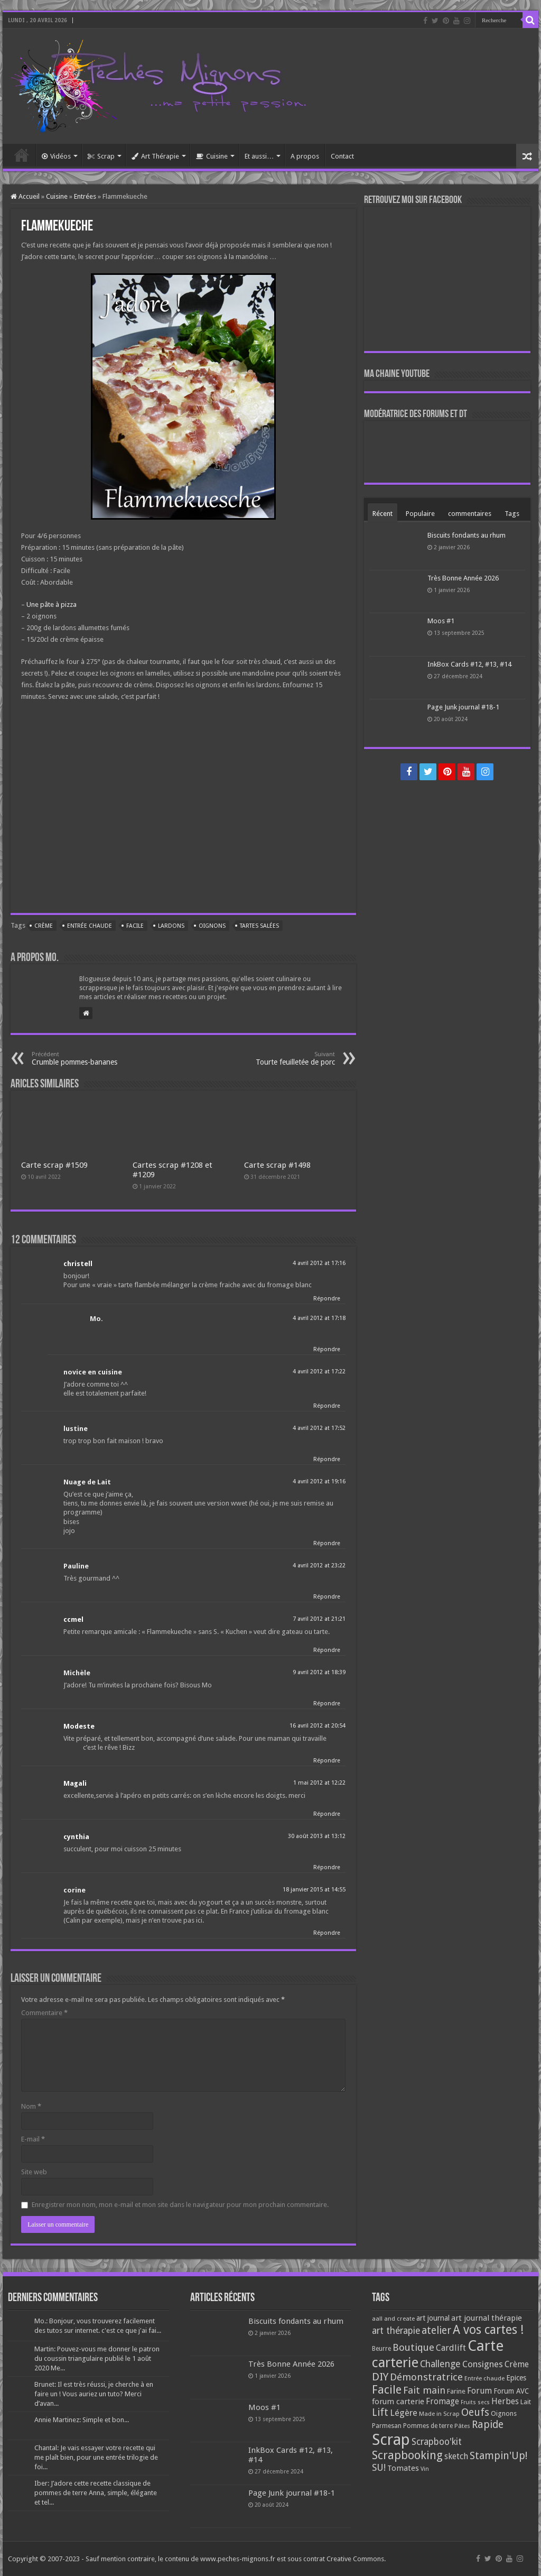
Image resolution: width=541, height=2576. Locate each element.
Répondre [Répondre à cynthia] (326, 1867)
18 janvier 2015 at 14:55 (314, 1889)
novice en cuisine (92, 1372)
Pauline (76, 1566)
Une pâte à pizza (51, 604)
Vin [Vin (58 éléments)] (425, 2469)
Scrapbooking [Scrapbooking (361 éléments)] (407, 2455)
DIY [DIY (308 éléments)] (380, 2376)
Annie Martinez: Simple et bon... (81, 2420)
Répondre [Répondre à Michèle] (326, 1703)
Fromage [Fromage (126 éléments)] (442, 2401)
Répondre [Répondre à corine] (326, 1932)
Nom (31, 2106)
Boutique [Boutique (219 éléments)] (413, 2347)
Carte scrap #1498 (277, 1165)
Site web (34, 2172)
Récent (382, 514)
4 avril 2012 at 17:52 (319, 1428)
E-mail (33, 2139)
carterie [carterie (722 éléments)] (395, 2362)
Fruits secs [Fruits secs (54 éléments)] (475, 2402)
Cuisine (212, 156)
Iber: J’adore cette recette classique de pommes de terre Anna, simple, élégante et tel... (95, 2492)
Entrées (85, 196)
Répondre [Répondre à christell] (326, 1298)
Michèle (76, 1673)
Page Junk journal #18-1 (463, 707)
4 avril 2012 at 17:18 (319, 1318)
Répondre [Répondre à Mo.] (326, 1349)
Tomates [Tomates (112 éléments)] (403, 2468)
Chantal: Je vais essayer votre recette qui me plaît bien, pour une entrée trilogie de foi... (96, 2457)
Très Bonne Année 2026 (463, 578)
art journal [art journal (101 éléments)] (433, 2318)
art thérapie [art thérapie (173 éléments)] (396, 2330)
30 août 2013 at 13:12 (317, 1836)
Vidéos (56, 156)
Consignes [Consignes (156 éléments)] (482, 2364)
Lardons (171, 925)
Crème (43, 925)
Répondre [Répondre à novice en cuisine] (326, 1405)
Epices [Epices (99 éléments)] (516, 2378)
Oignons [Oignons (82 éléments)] (504, 2413)
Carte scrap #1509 (54, 1165)
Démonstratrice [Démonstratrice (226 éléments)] (426, 2377)
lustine (75, 1429)
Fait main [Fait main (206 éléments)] (424, 2390)
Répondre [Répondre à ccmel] (326, 1650)
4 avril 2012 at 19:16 (319, 1481)
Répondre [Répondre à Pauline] (326, 1596)
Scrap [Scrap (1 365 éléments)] (391, 2440)
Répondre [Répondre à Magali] (326, 1814)
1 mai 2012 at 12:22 (319, 1782)
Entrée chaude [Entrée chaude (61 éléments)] (484, 2378)
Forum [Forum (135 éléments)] (479, 2391)
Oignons (212, 925)
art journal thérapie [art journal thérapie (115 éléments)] (486, 2318)
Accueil (21, 155)
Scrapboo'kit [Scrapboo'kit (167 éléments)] (437, 2441)
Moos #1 (440, 621)
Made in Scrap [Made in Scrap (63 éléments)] (439, 2413)
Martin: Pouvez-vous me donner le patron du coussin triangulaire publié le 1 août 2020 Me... (97, 2358)
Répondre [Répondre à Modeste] (326, 1760)
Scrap (101, 156)
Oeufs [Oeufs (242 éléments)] (475, 2412)
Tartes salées (259, 925)
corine (74, 1890)
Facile (135, 925)
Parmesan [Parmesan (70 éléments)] (387, 2426)
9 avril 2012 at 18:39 (319, 1672)
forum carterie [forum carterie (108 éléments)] (398, 2401)
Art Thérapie (155, 156)
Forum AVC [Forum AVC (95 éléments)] (511, 2391)
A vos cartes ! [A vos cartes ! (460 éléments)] (488, 2330)
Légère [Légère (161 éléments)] (403, 2412)
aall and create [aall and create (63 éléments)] (393, 2318)
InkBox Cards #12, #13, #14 (469, 664)
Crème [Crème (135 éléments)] (517, 2364)
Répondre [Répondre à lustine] (326, 1459)
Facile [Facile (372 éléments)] (387, 2389)
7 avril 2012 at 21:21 (319, 1618)
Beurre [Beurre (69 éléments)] (381, 2348)
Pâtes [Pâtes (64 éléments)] (462, 2426)
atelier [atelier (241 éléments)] (436, 2330)
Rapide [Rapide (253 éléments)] (487, 2424)
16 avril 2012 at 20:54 (318, 1725)
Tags (512, 514)
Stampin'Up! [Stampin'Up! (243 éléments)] (498, 2456)
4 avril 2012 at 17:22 (319, 1371)
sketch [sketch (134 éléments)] (456, 2456)
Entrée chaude (89, 925)
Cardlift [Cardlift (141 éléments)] (451, 2348)
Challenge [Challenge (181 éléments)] (440, 2364)
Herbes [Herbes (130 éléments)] (505, 2401)
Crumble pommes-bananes (86, 1058)
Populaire (420, 514)
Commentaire (44, 2013)
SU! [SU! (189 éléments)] (379, 2467)
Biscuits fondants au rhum (466, 535)
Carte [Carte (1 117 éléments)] (485, 2346)
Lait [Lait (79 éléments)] (525, 2402)
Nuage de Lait (87, 1482)
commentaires (469, 514)
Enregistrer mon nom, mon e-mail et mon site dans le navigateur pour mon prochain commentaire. (180, 2205)
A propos (305, 156)
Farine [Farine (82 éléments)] (456, 2391)
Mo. (96, 1319)
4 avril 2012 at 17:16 (319, 1263)
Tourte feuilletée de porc (281, 1058)
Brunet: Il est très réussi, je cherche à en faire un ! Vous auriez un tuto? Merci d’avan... (93, 2393)
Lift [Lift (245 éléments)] (380, 2412)
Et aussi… (259, 156)
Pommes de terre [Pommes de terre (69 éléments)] (428, 2426)
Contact (342, 156)
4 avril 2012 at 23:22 (319, 1565)
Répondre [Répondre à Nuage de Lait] (326, 1543)
